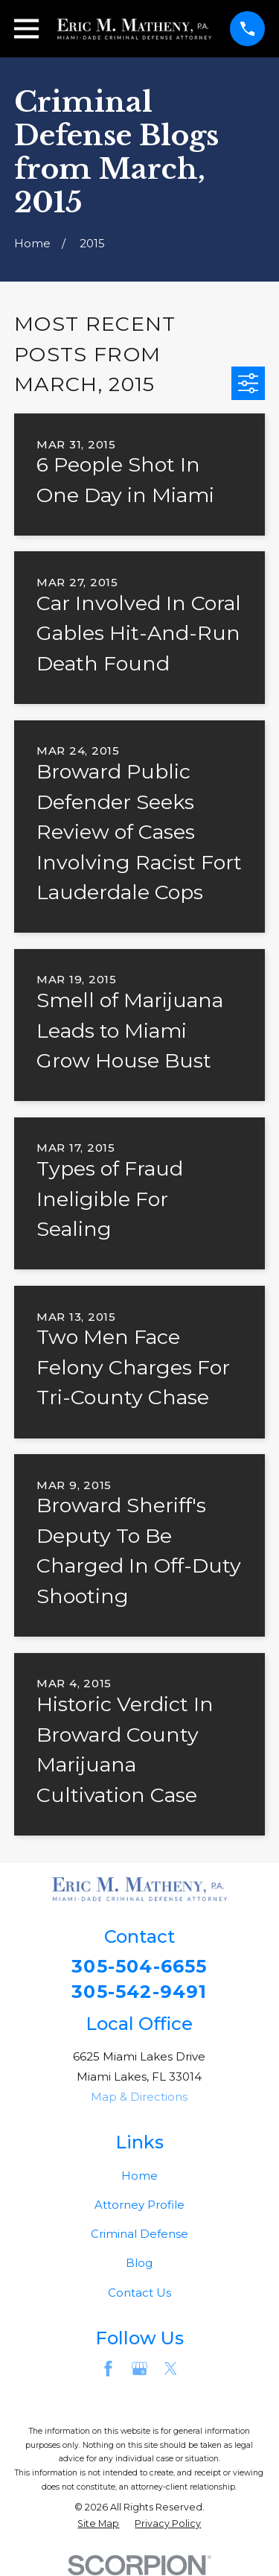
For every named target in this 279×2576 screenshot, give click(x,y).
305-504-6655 (139, 1967)
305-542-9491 (139, 1992)
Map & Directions (139, 2097)
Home (139, 2176)
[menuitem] (98, 2524)
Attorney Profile (139, 2205)
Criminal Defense (139, 2234)
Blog (139, 2263)
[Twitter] (171, 2368)
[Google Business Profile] (139, 2368)
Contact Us (139, 2292)
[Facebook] (108, 2368)
